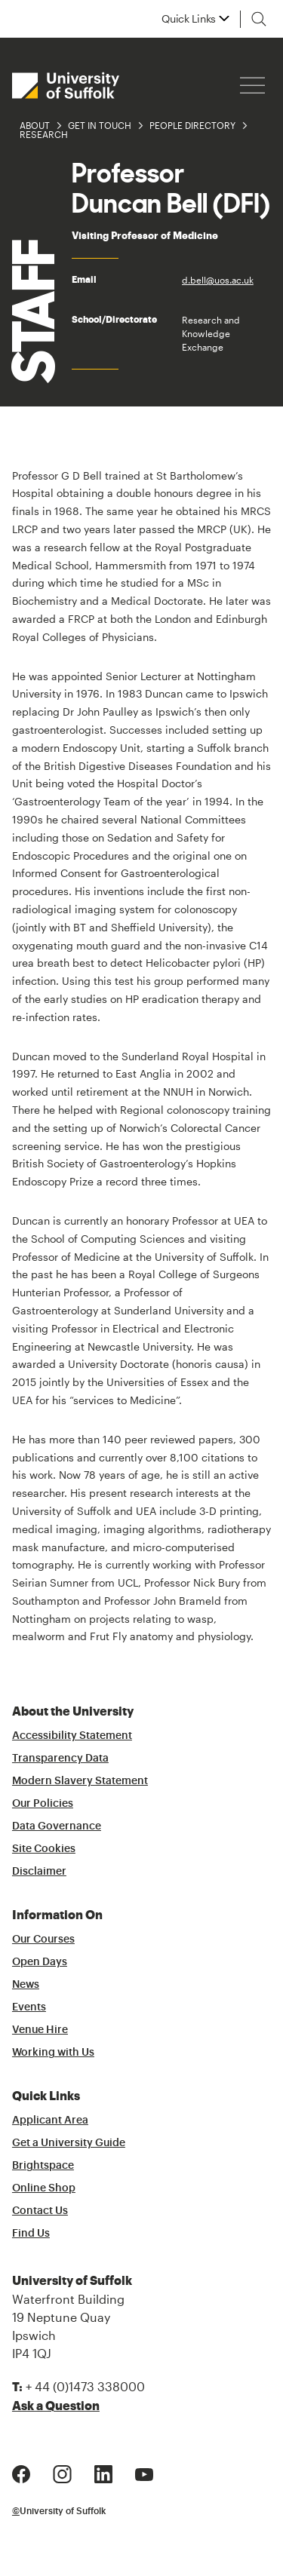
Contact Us (40, 2211)
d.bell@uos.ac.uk (218, 279)
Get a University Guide (68, 2143)
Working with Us (53, 2052)
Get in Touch (99, 125)
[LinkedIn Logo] (103, 2472)
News (25, 1985)
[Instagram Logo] (62, 2472)
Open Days (39, 1962)
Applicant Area (50, 2120)
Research (44, 134)
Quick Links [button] (188, 19)
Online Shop (43, 2188)
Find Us (31, 2233)
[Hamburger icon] (252, 85)
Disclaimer (39, 1871)
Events (29, 2007)
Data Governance (56, 1826)
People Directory (192, 125)
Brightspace (43, 2165)
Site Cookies (43, 1849)
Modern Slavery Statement (80, 1781)
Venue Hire (40, 2030)
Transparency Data (60, 1758)
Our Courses (43, 1939)
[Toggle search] (259, 19)
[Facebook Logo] (21, 2472)
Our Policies (42, 1804)
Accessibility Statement (72, 1736)
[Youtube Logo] (144, 2472)
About (35, 125)
